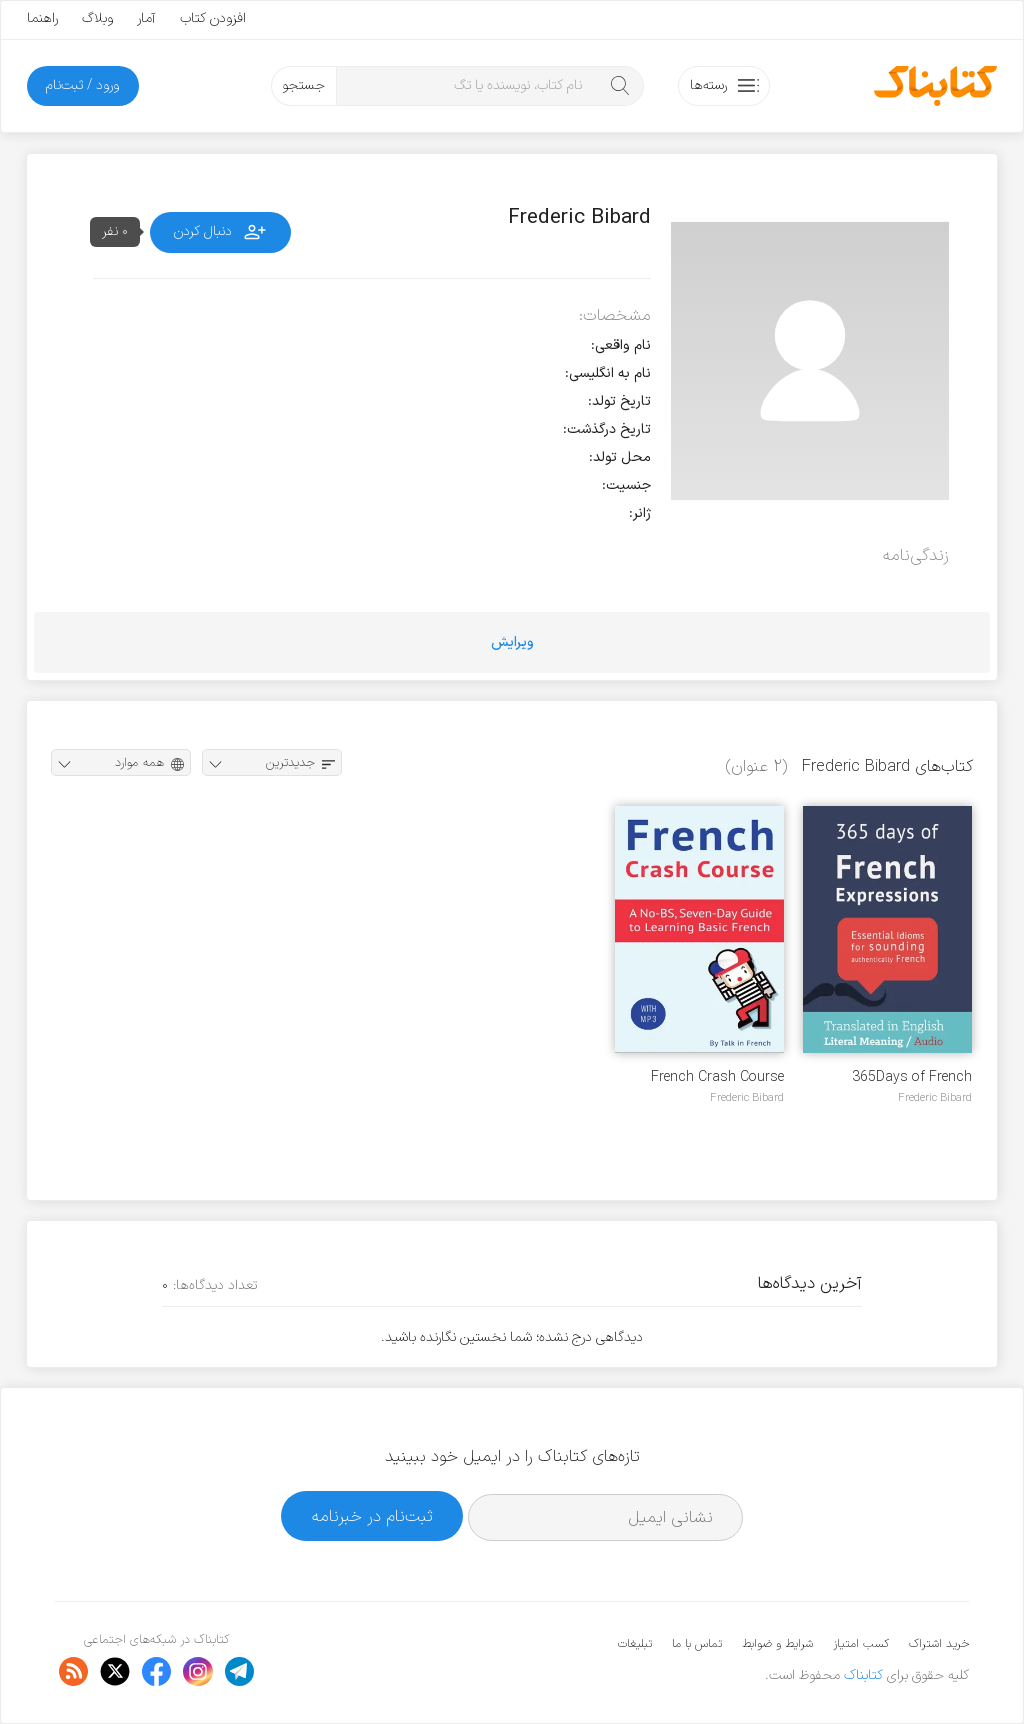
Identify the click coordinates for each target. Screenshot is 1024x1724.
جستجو (303, 85)
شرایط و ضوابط (777, 1644)
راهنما (42, 18)
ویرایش (512, 642)
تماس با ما (697, 1644)
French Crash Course (717, 1077)
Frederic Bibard (935, 1098)
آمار (146, 18)
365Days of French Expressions (912, 1077)
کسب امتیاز (861, 1644)
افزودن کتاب (213, 18)
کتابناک (863, 1675)
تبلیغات (635, 1644)
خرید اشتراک (939, 1644)
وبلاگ (97, 18)
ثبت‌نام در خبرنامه (372, 1516)
